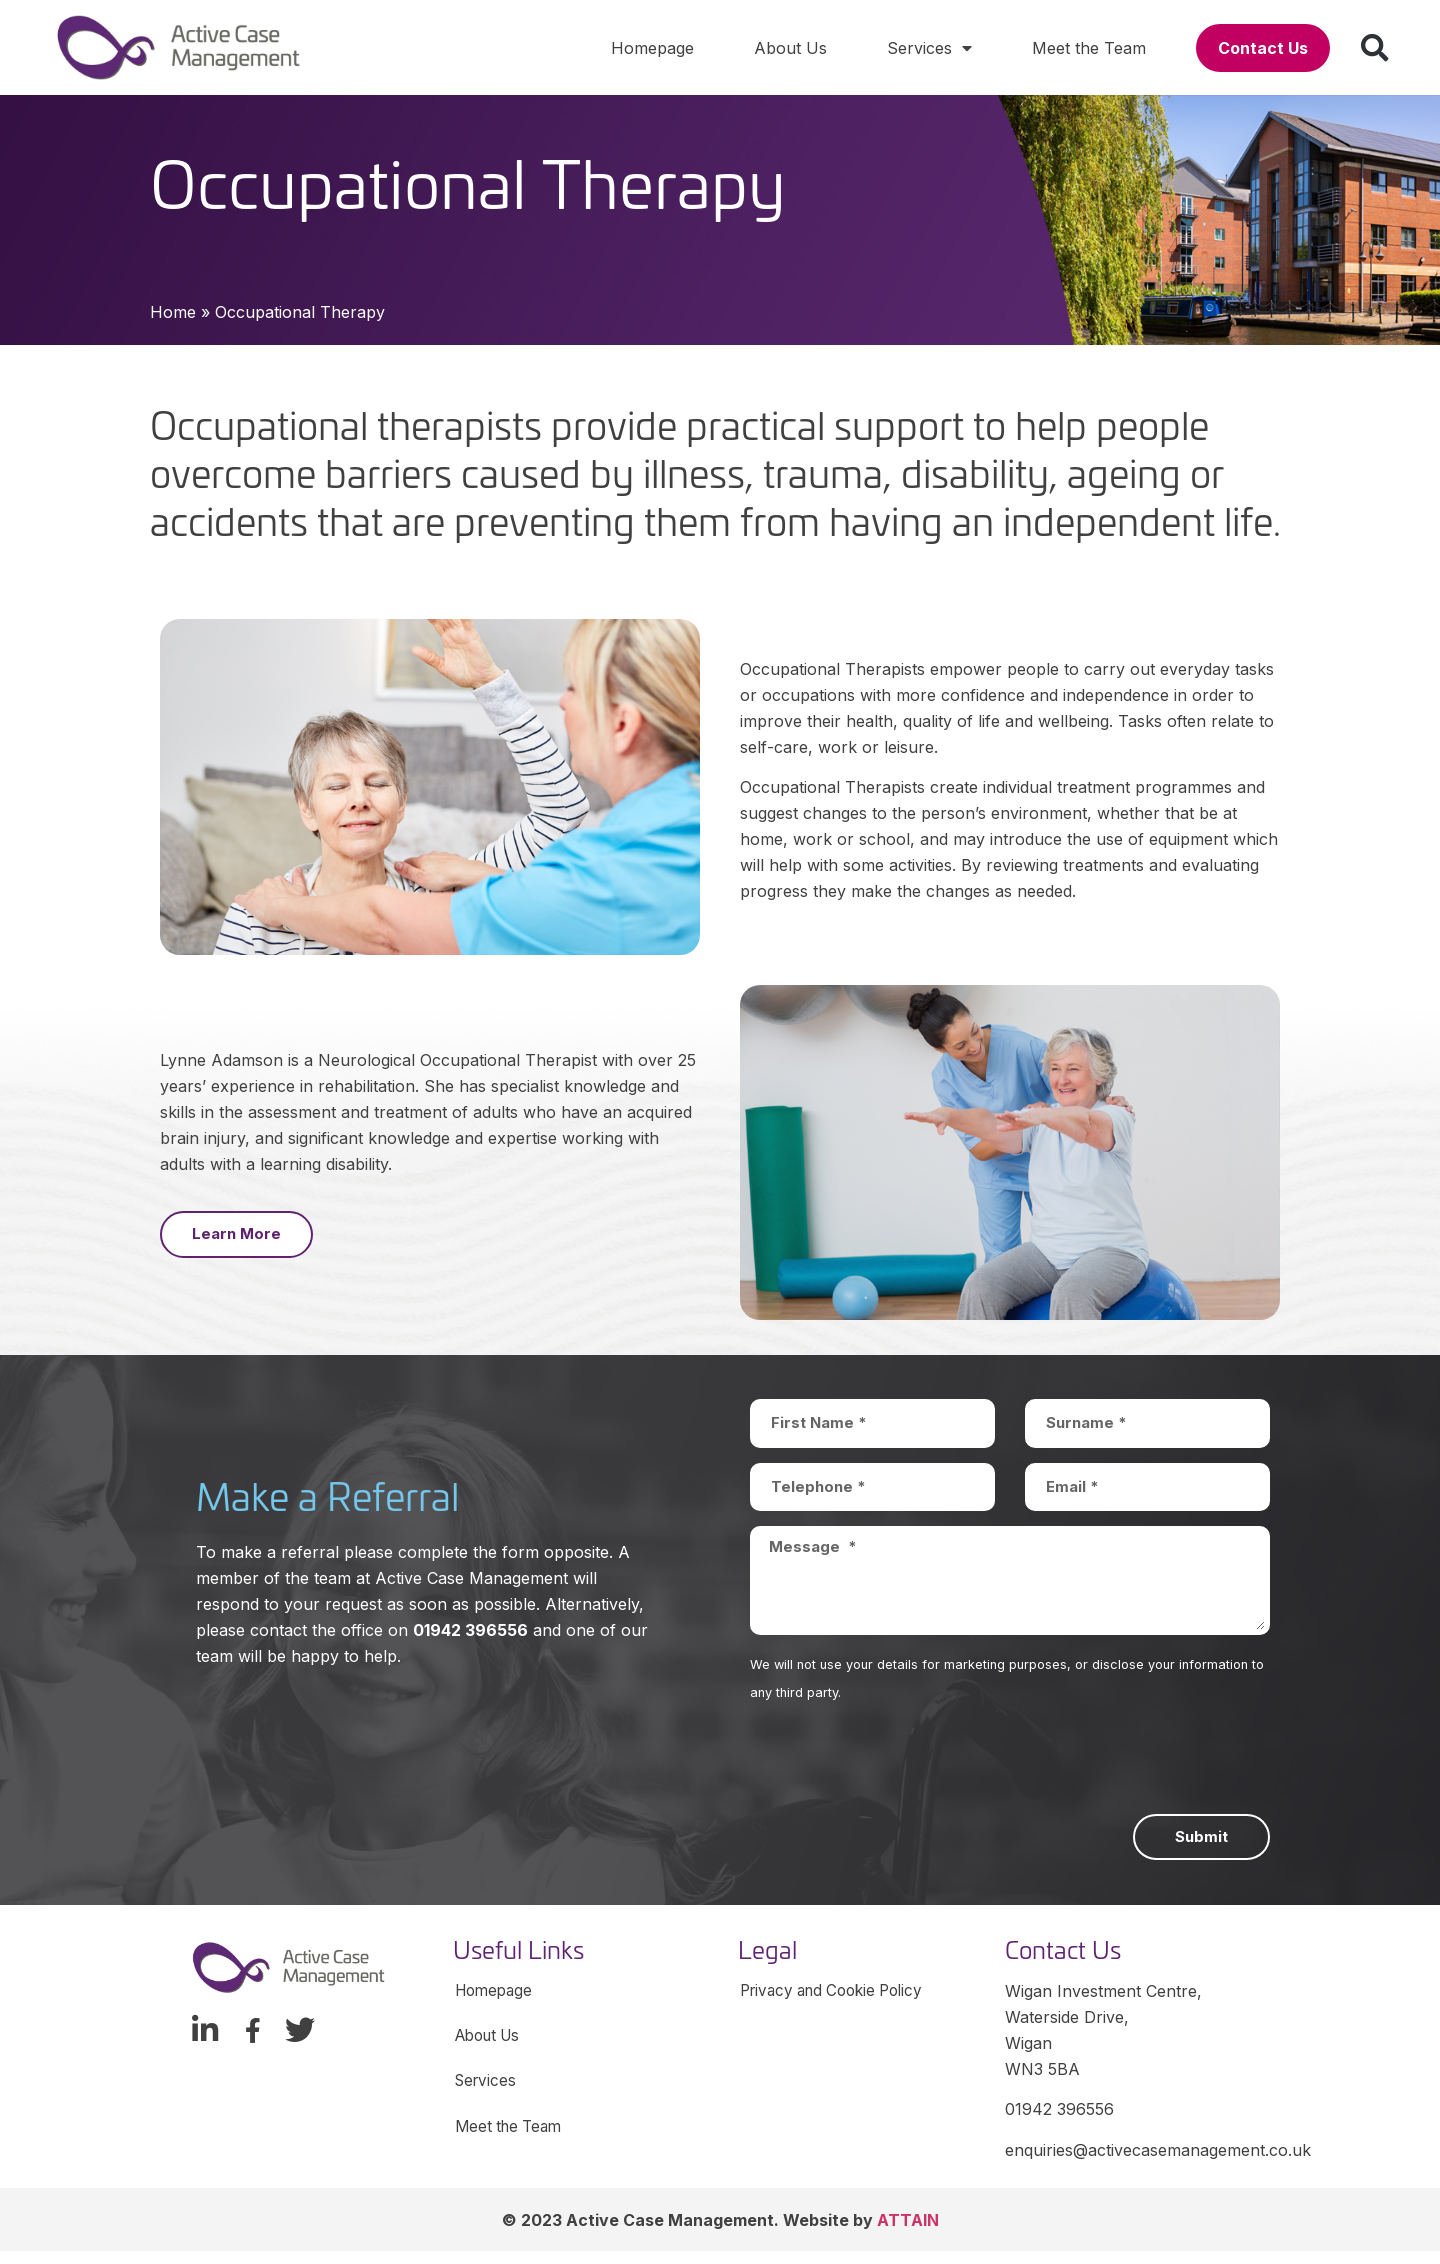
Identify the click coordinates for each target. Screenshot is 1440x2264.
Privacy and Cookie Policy (839, 1994)
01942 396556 (470, 1630)
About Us (790, 48)
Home (173, 312)
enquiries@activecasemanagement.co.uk (1158, 2150)
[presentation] (902, 1764)
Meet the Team (1089, 48)
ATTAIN (908, 2233)
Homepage (652, 48)
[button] (1263, 48)
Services (929, 48)
